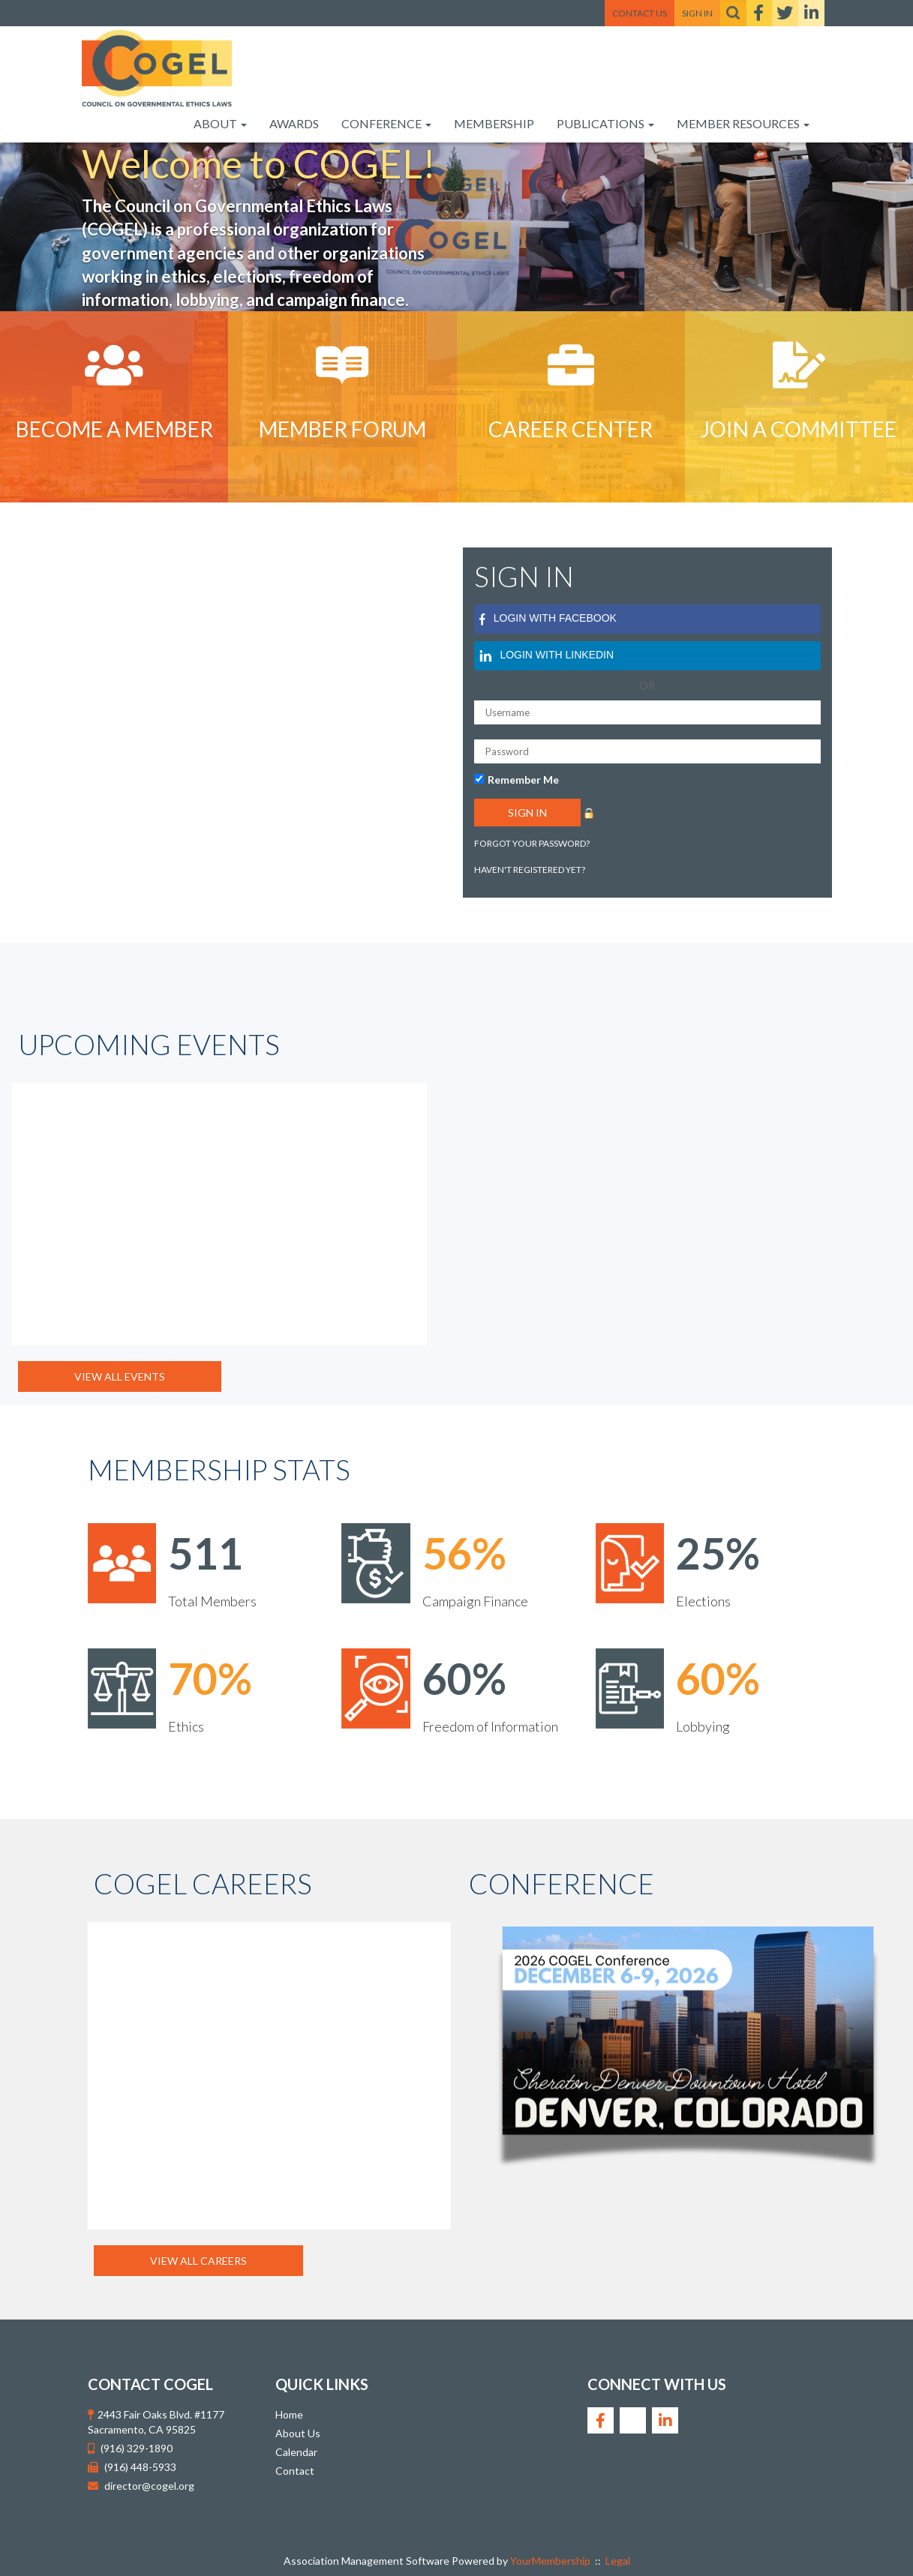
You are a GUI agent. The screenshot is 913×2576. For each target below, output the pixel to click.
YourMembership (550, 2560)
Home (289, 2414)
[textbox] (733, 13)
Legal (617, 2560)
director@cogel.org (149, 2485)
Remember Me (523, 779)
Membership (494, 123)
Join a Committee (798, 429)
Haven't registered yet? (529, 869)
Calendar (296, 2452)
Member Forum (342, 429)
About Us (297, 2433)
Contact (294, 2470)
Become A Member (114, 429)
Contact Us (639, 13)
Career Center (570, 429)
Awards (294, 123)
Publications (605, 123)
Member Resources (743, 123)
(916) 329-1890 (137, 2448)
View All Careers (198, 2260)
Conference (386, 123)
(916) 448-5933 (140, 2467)
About (220, 123)
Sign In (697, 13)
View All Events (119, 1376)
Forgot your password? (532, 843)
